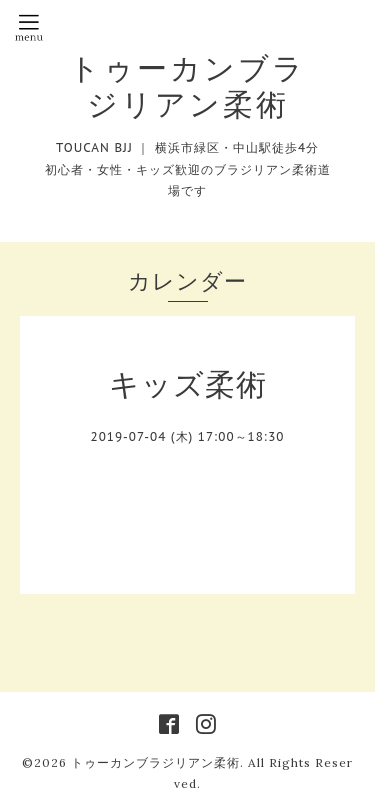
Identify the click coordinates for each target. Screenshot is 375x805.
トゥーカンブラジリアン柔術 (187, 86)
